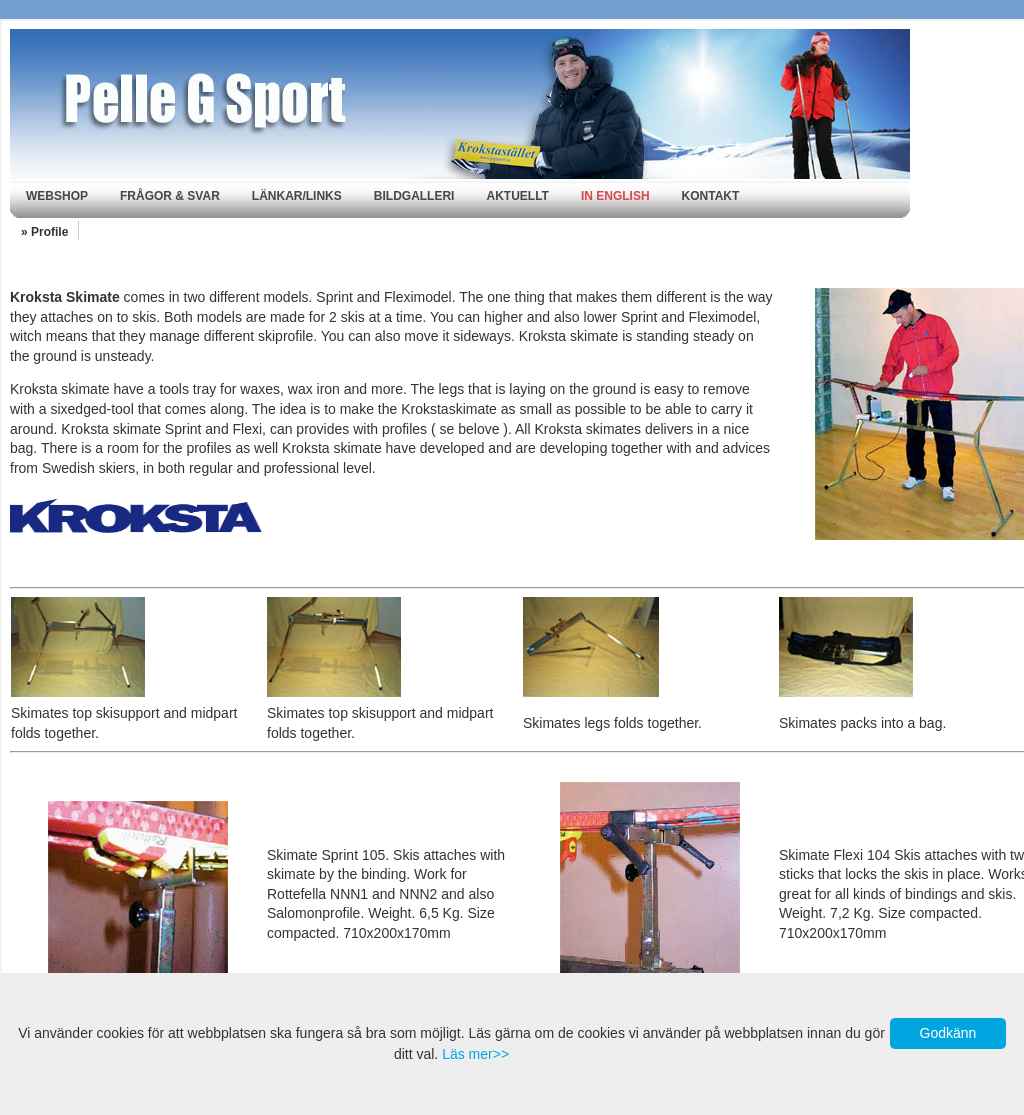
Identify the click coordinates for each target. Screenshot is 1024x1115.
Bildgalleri (414, 196)
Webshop (57, 196)
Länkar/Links (297, 196)
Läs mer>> (475, 1054)
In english (615, 196)
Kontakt (711, 196)
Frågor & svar (170, 196)
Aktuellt (517, 196)
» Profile (44, 232)
